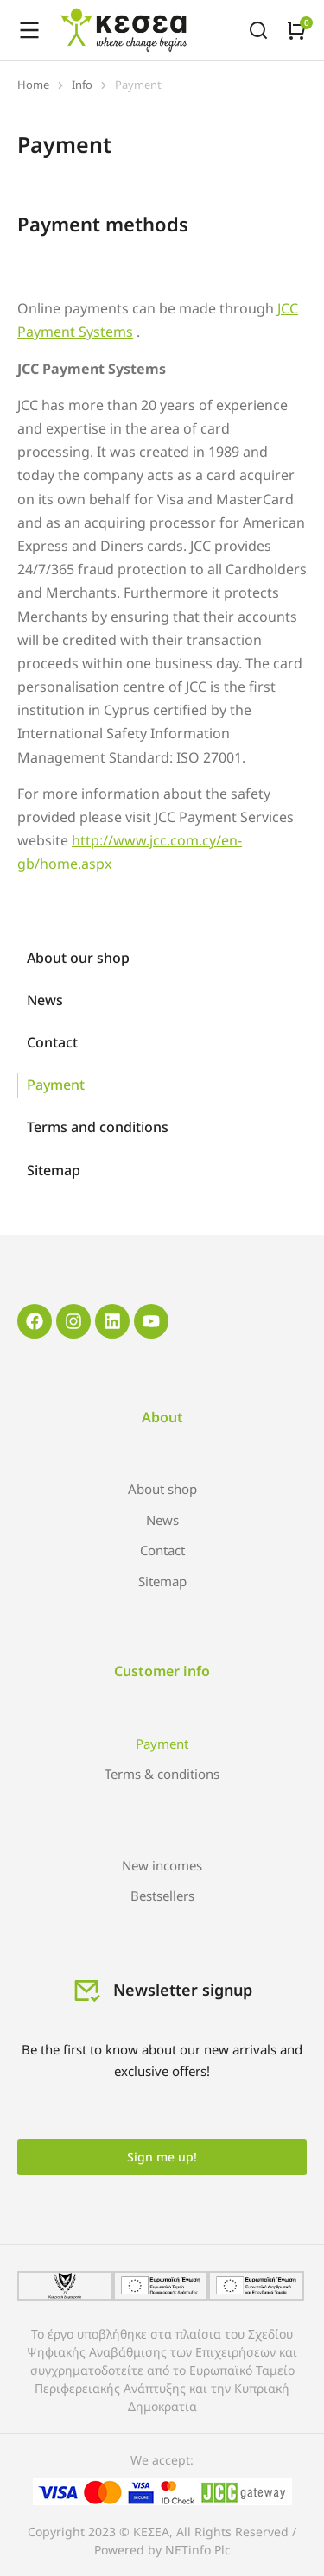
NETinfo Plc (198, 2549)
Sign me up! (162, 2157)
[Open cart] (296, 30)
